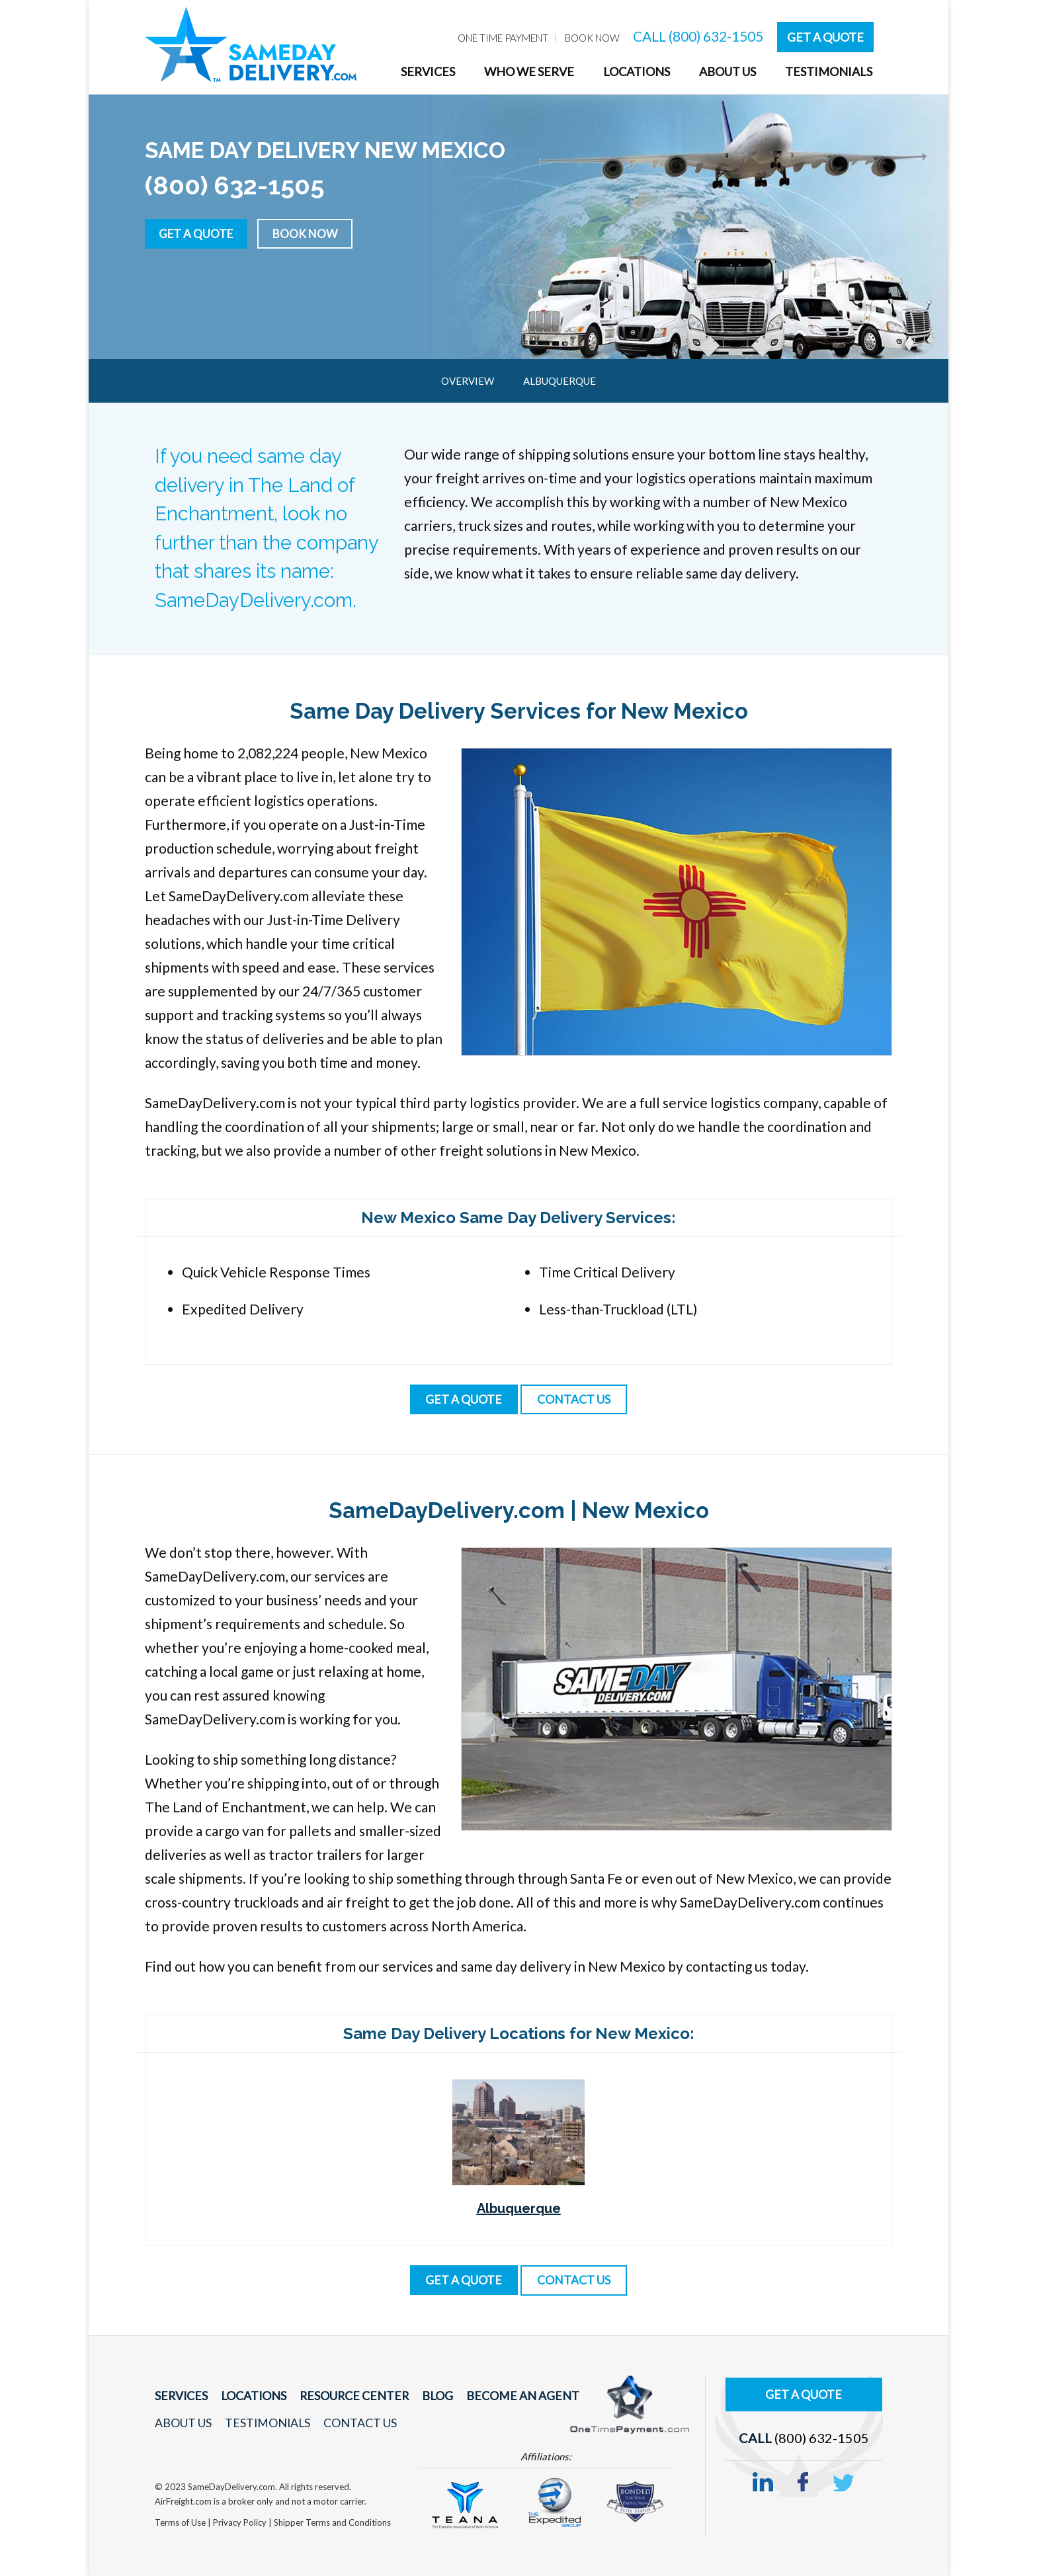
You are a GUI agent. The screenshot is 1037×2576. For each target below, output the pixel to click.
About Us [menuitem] (727, 71)
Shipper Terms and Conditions (332, 2522)
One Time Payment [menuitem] (503, 38)
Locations (250, 2396)
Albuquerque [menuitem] (559, 381)
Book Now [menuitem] (592, 38)
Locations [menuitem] (636, 71)
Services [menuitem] (428, 71)
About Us (183, 2423)
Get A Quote (825, 37)
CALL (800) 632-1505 (698, 36)
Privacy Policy (241, 2522)
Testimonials (265, 2423)
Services (180, 2396)
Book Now (313, 232)
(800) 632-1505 (821, 2434)
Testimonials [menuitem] (828, 71)
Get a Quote (199, 232)
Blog (427, 2396)
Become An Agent (508, 2396)
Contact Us (355, 2423)
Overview (467, 381)
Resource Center (347, 2396)
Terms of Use (181, 2522)
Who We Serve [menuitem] (529, 71)
